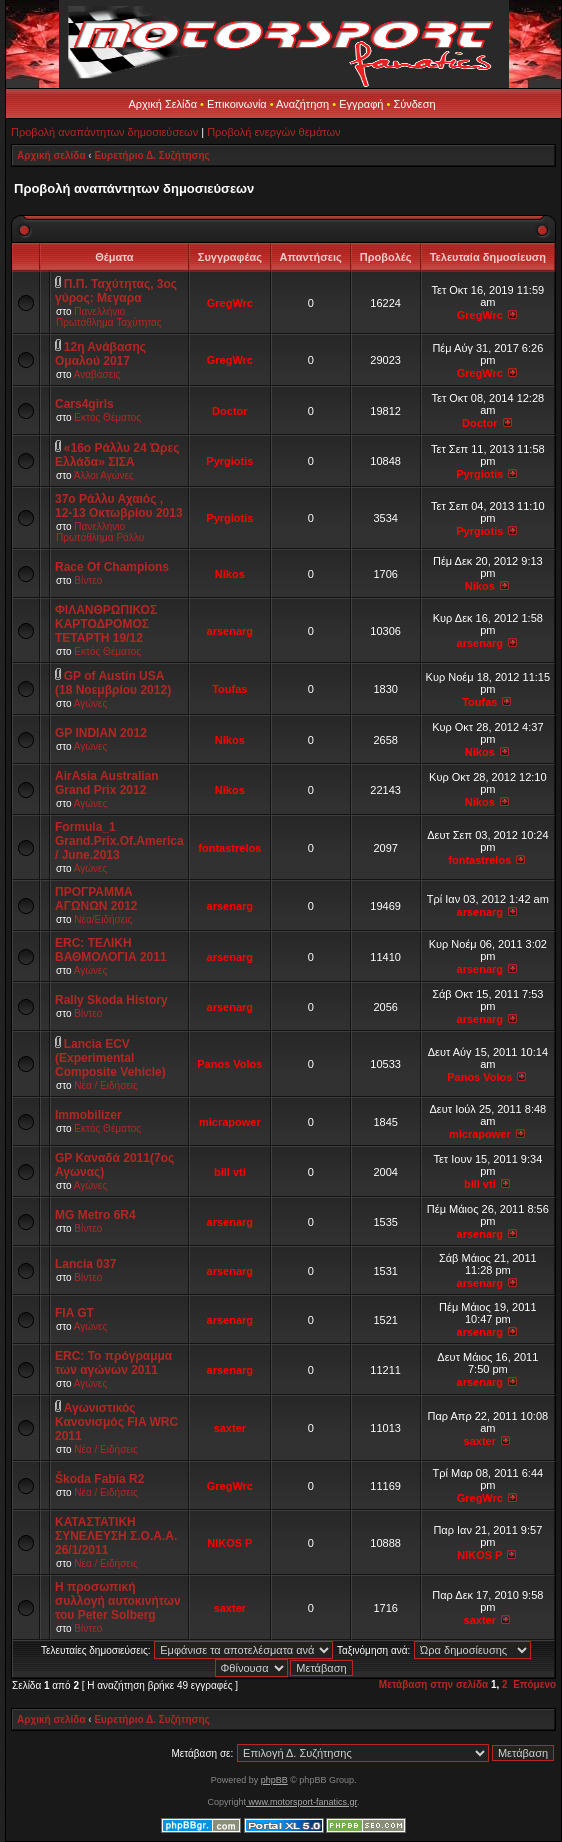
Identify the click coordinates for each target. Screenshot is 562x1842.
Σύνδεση (414, 104)
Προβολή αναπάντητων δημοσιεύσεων (104, 132)
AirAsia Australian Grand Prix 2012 (107, 783)
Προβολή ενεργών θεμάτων (273, 132)
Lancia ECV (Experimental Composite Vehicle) (110, 1058)
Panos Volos (229, 1064)
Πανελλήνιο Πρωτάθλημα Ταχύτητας (109, 317)
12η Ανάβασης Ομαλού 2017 (100, 354)
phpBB (274, 1780)
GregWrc (230, 303)
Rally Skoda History (111, 1000)
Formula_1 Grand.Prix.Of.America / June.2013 (119, 841)
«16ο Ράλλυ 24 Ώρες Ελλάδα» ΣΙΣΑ (117, 455)
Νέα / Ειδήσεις (106, 1085)
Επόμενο (534, 1684)
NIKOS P (229, 1543)
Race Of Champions (112, 567)
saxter (230, 1428)
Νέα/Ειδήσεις (103, 919)
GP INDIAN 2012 (101, 733)
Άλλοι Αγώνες (104, 475)
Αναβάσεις (97, 374)
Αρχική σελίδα (51, 155)
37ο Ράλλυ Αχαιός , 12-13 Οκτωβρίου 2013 (119, 506)
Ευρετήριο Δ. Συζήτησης (151, 155)
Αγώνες (91, 703)
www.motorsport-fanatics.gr (301, 1802)
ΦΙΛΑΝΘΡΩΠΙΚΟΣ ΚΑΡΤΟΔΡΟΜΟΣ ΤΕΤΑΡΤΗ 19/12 (106, 624)
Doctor (229, 411)
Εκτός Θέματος (107, 417)
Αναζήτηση (302, 104)
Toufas (229, 689)
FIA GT (74, 1313)
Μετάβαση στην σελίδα (433, 1684)
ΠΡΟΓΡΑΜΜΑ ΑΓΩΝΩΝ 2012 (96, 899)
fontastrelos (229, 848)
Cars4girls (84, 404)
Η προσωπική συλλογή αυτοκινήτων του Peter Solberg (118, 1601)
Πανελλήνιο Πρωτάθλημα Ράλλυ (100, 532)
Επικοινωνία (237, 104)
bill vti (230, 1172)
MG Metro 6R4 (95, 1215)
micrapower (230, 1122)
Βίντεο (88, 580)
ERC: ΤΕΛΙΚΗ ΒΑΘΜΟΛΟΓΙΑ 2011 (111, 950)
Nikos (230, 574)
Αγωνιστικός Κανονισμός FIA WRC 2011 (116, 1422)
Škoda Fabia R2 (99, 1479)
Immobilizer (88, 1115)
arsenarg (230, 631)
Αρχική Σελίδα (162, 104)
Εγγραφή (361, 104)
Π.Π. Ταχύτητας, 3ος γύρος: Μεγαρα (116, 291)
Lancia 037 (85, 1264)
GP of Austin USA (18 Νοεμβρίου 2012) (113, 683)
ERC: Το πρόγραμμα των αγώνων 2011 (113, 1363)
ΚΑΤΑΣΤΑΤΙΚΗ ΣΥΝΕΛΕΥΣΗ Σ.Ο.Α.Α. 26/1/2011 (116, 1536)
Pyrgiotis (229, 461)
